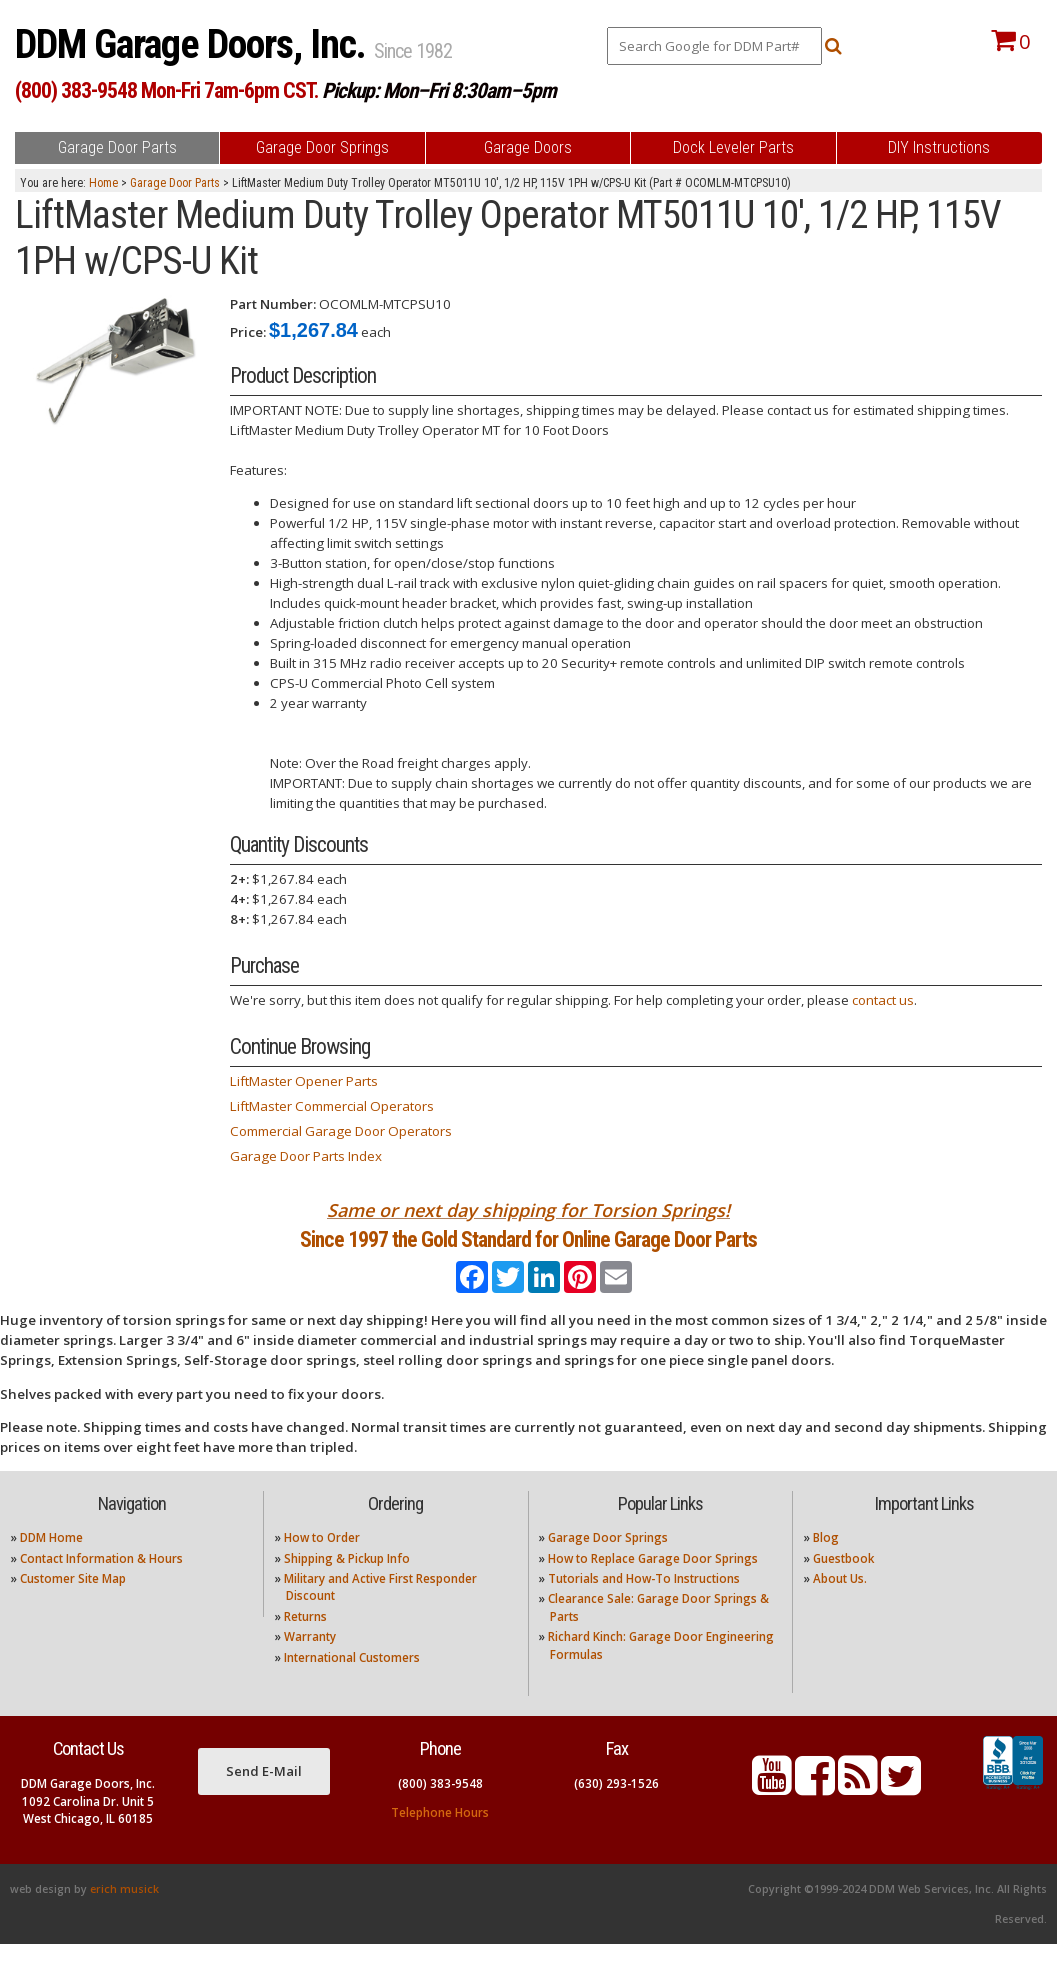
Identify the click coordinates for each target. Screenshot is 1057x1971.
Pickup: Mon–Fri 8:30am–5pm (439, 90)
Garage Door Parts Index (306, 1156)
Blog (826, 1564)
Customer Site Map (73, 1605)
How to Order (322, 1564)
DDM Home (51, 1564)
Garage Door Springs (608, 1564)
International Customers (352, 1683)
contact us (883, 1000)
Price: (248, 332)
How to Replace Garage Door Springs (653, 1584)
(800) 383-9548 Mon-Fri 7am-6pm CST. (166, 90)
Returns (305, 1642)
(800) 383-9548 (440, 1810)
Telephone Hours (440, 1839)
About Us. (840, 1605)
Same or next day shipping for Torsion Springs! (528, 1210)
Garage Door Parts (175, 183)
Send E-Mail (264, 1797)
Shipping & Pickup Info (347, 1584)
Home (103, 183)
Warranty (310, 1663)
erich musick (124, 1916)
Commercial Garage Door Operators (341, 1131)
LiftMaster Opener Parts (304, 1081)
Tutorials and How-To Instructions (644, 1605)
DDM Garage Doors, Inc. (194, 44)
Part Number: (273, 304)
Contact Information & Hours (101, 1584)
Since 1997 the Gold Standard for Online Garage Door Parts (528, 1252)
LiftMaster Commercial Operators (332, 1106)
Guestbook (843, 1584)
